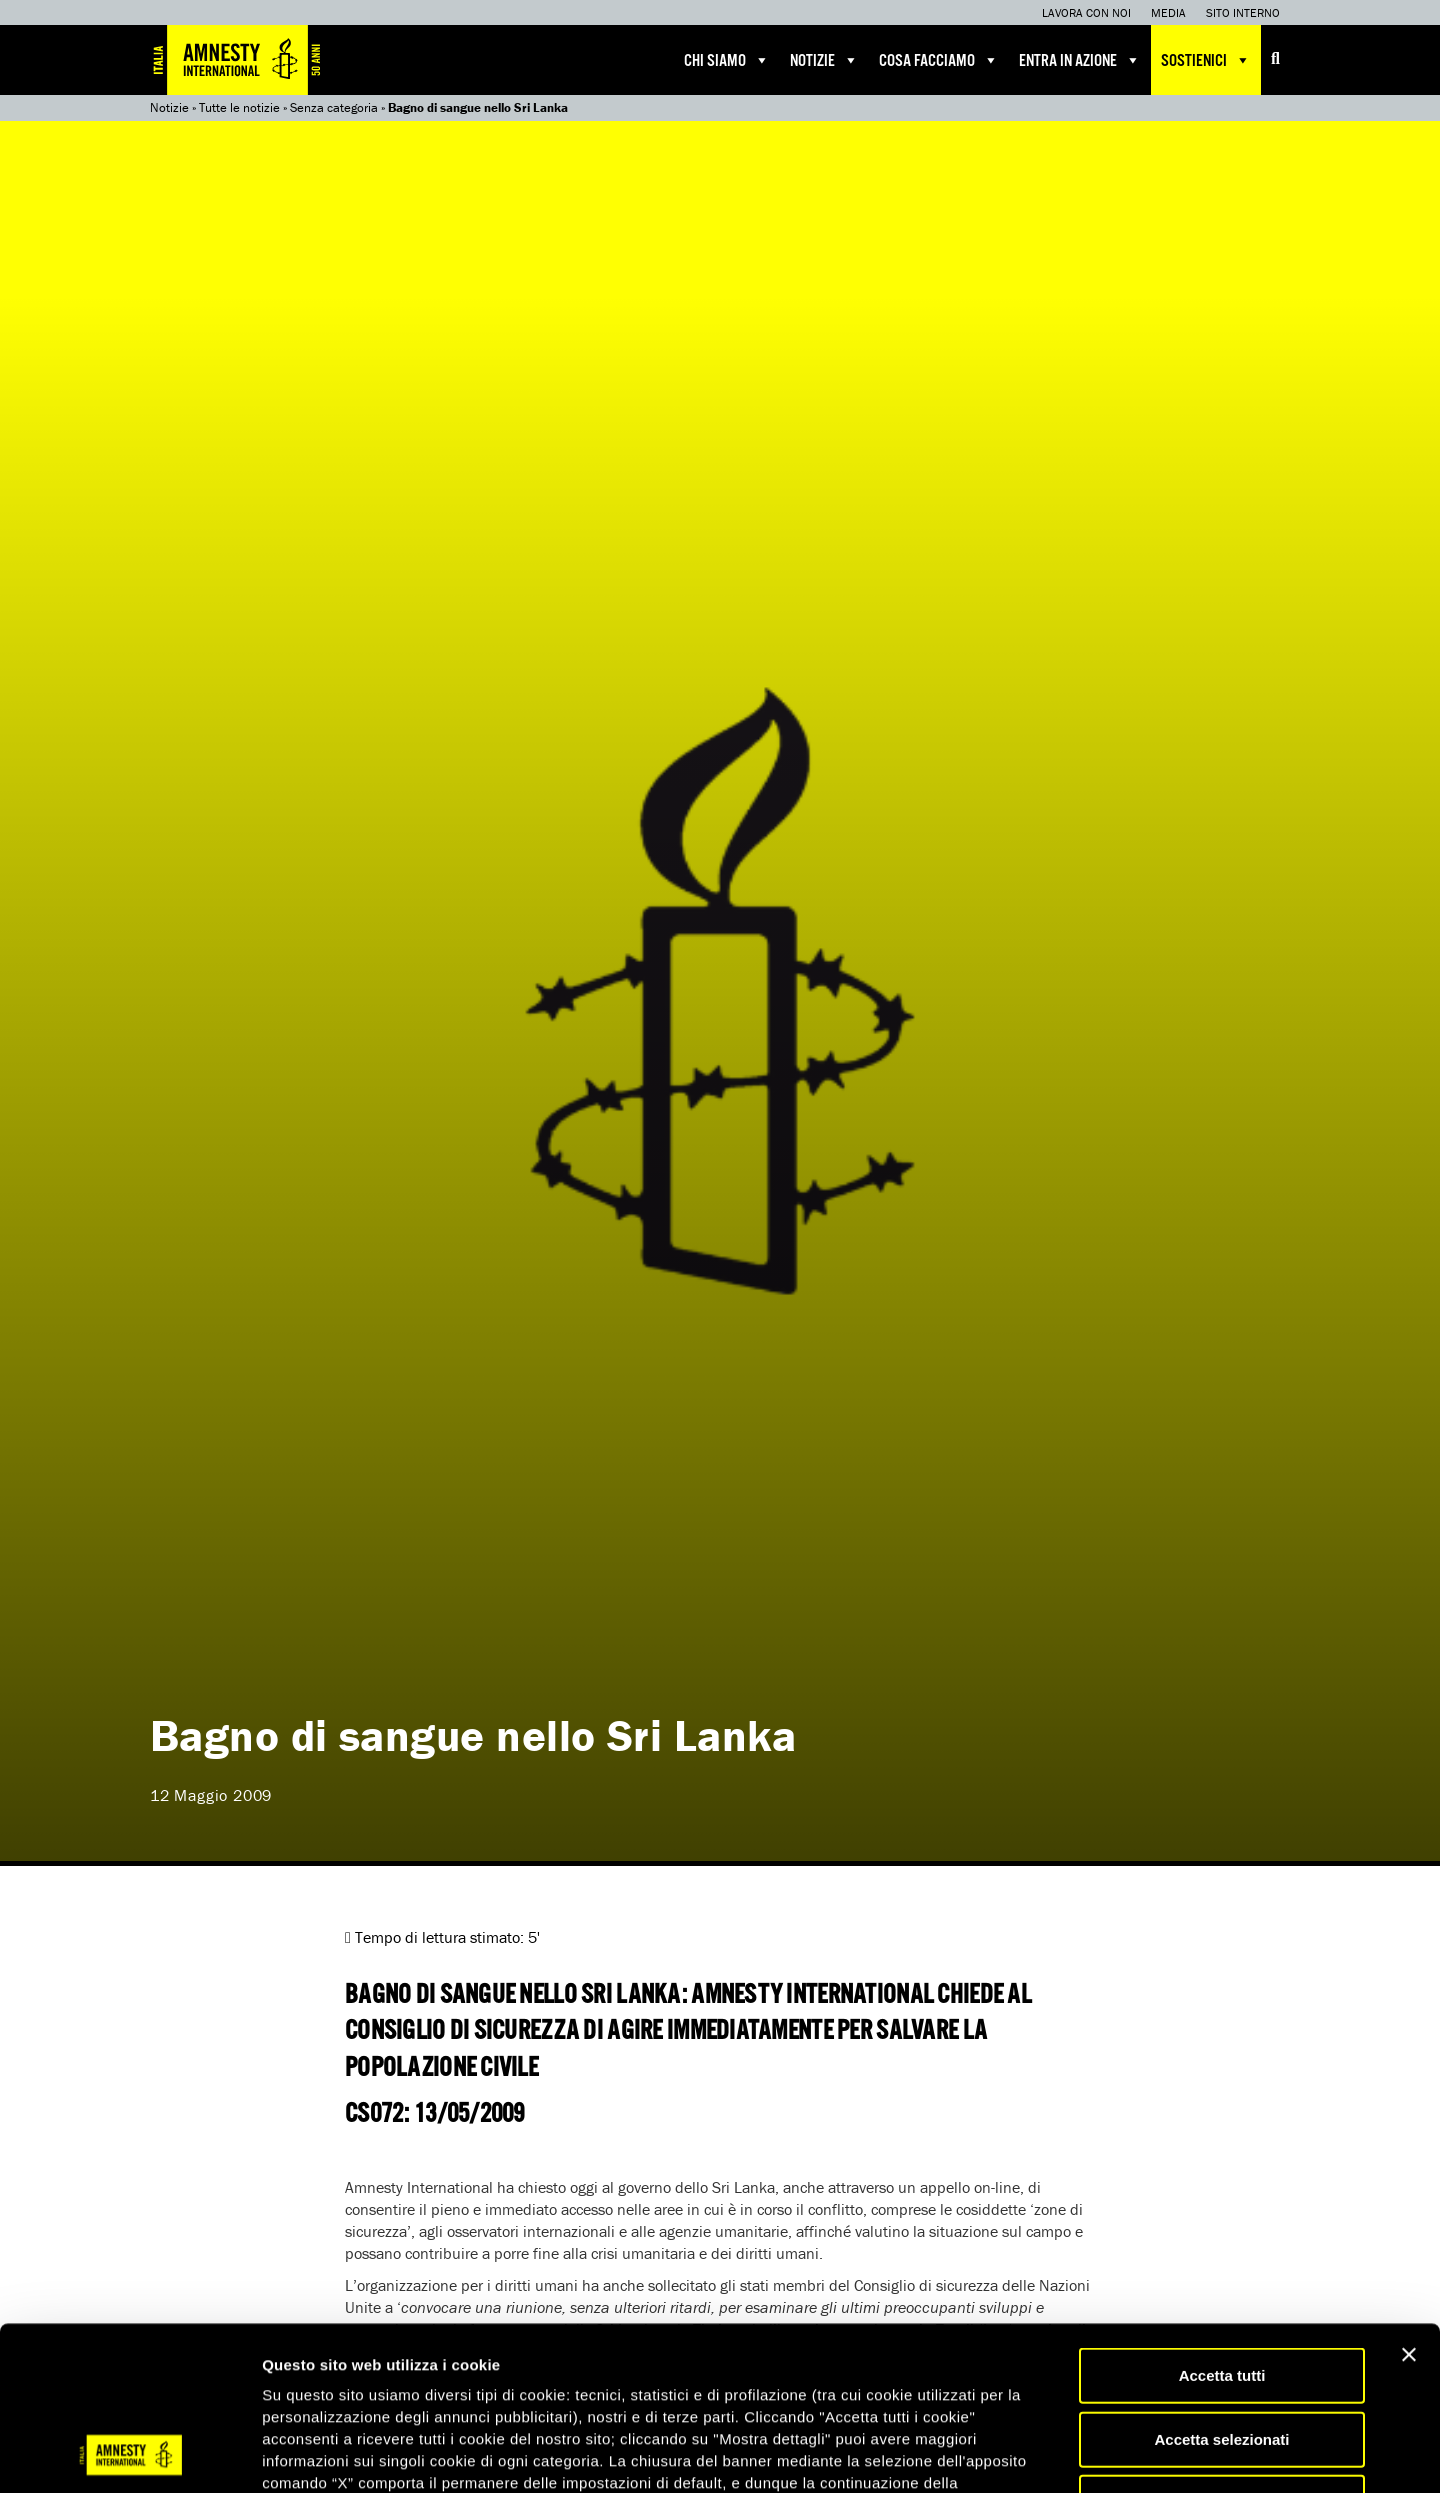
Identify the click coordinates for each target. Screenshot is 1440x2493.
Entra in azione (1080, 60)
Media (1168, 12)
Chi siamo (727, 60)
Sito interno (1243, 12)
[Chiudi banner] (1409, 2201)
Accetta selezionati (1221, 2285)
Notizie (824, 60)
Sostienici (1206, 60)
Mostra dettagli (1052, 2453)
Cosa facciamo (939, 60)
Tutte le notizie (239, 107)
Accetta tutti (1222, 2221)
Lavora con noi (1086, 12)
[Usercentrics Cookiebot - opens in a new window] (129, 2454)
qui (319, 2373)
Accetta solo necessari (1222, 2348)
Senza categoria (334, 107)
